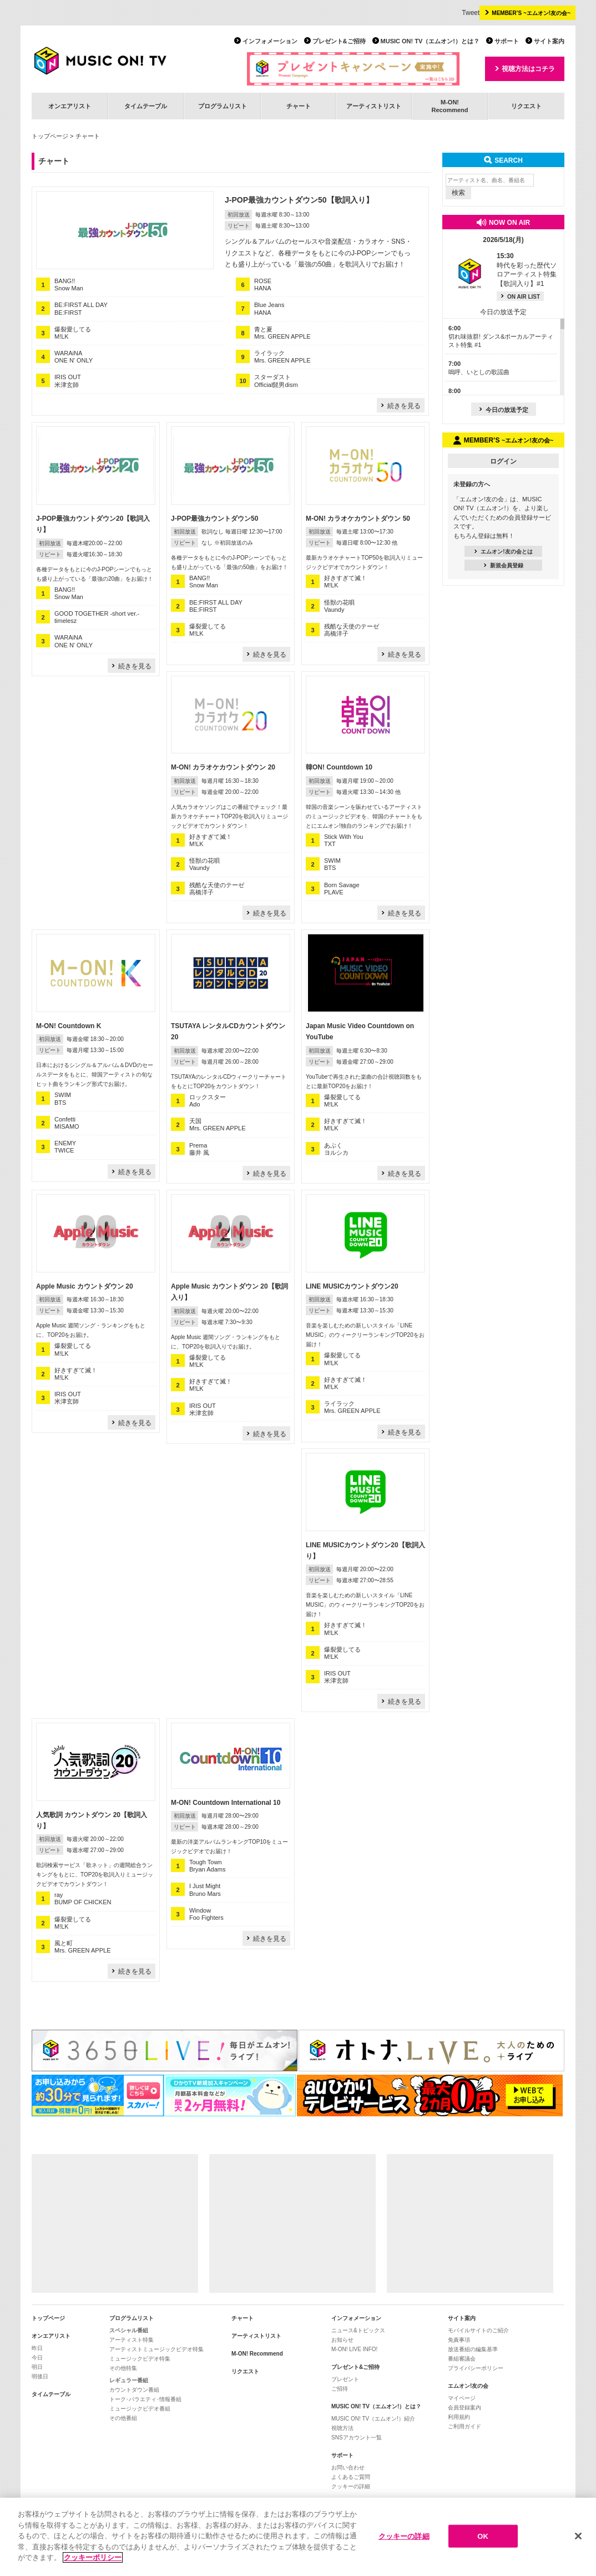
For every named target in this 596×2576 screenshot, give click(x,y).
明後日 (40, 2376)
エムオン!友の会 (468, 2386)
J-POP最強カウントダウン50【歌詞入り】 (299, 199)
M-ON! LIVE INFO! (354, 2349)
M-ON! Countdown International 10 (225, 1803)
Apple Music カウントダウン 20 (84, 1286)
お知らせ (342, 2340)
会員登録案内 (464, 2407)
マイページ (462, 2398)
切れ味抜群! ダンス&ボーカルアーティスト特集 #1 (500, 337)
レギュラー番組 (128, 2380)
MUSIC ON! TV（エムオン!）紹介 (373, 2419)
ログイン (503, 461)
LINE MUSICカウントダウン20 (352, 1286)
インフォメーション (270, 41)
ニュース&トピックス (358, 2330)
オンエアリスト (69, 106)
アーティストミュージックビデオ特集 (156, 2349)
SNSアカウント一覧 (356, 2437)
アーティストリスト (373, 106)
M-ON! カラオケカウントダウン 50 (358, 518)
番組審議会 (462, 2359)
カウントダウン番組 (134, 2390)
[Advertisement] (115, 2223)
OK (482, 2536)
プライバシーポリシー (475, 2368)
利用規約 (459, 2417)
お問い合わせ (348, 2467)
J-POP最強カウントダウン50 (214, 518)
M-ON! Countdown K (68, 1026)
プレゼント (345, 2379)
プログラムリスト (222, 106)
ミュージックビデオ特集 (139, 2359)
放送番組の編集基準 (473, 2349)
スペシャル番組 (128, 2330)
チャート (298, 106)
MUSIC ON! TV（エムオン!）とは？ (430, 41)
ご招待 (339, 2389)
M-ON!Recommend (449, 106)
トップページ (50, 136)
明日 (37, 2367)
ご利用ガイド (464, 2426)
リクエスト (526, 106)
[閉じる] (578, 2536)
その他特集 (123, 2368)
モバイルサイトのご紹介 (478, 2330)
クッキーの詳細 (350, 2486)
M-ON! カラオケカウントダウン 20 (223, 767)
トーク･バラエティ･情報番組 (145, 2399)
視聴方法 (342, 2428)
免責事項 (459, 2340)
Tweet (470, 13)
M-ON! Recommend (257, 2354)
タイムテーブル (145, 106)
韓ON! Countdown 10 (339, 767)
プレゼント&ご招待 (339, 41)
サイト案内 (549, 41)
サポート (506, 41)
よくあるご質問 (350, 2477)
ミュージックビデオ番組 (139, 2409)
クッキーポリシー (93, 2558)
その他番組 (123, 2418)
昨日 (37, 2348)
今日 (37, 2357)
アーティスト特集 (131, 2340)
